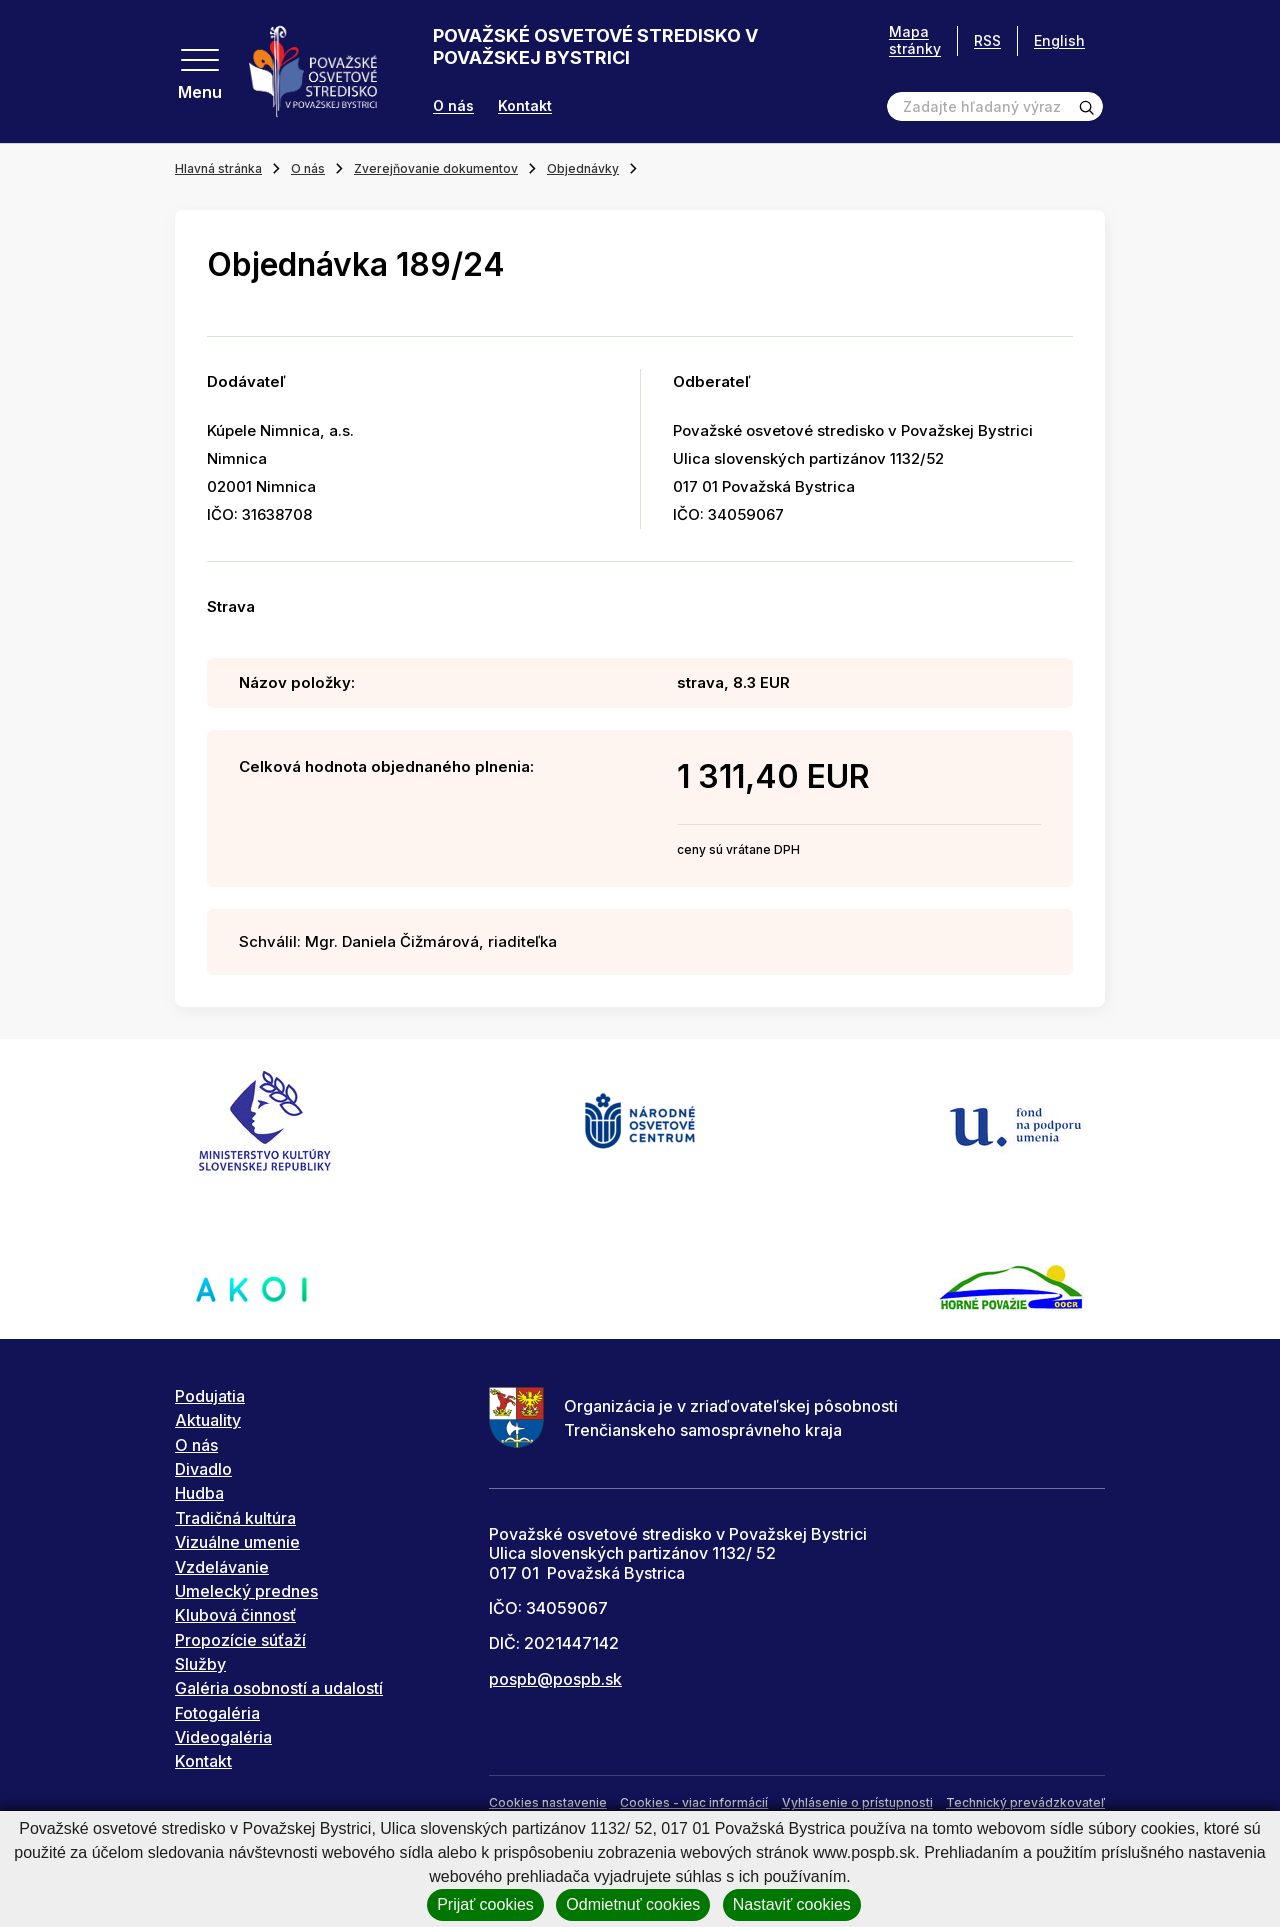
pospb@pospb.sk (555, 1679)
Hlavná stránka (218, 168)
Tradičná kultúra (235, 1518)
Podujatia (210, 1396)
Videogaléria (223, 1737)
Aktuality (208, 1420)
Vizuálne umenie (237, 1542)
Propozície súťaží (240, 1640)
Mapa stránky (915, 40)
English (1059, 40)
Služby (200, 1664)
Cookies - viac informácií (694, 1802)
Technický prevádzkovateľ (1025, 1802)
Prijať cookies (485, 1904)
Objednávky (583, 168)
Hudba (199, 1493)
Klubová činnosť (235, 1615)
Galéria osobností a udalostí (279, 1688)
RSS (987, 40)
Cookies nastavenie (548, 1802)
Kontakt (525, 106)
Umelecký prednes (246, 1591)
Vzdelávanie (222, 1567)
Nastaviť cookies (792, 1904)
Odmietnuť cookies (633, 1904)
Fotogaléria (217, 1713)
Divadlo (203, 1469)
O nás (453, 106)
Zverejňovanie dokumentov (436, 168)
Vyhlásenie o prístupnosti (857, 1802)
